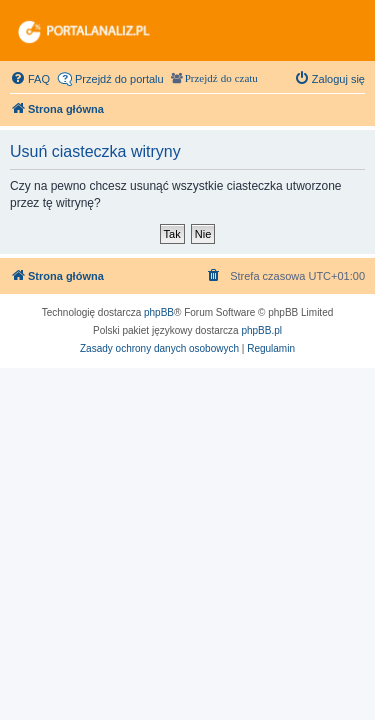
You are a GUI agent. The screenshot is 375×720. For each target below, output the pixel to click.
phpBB (159, 312)
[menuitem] (30, 79)
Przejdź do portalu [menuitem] (119, 79)
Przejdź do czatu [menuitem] (221, 78)
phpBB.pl (261, 330)
